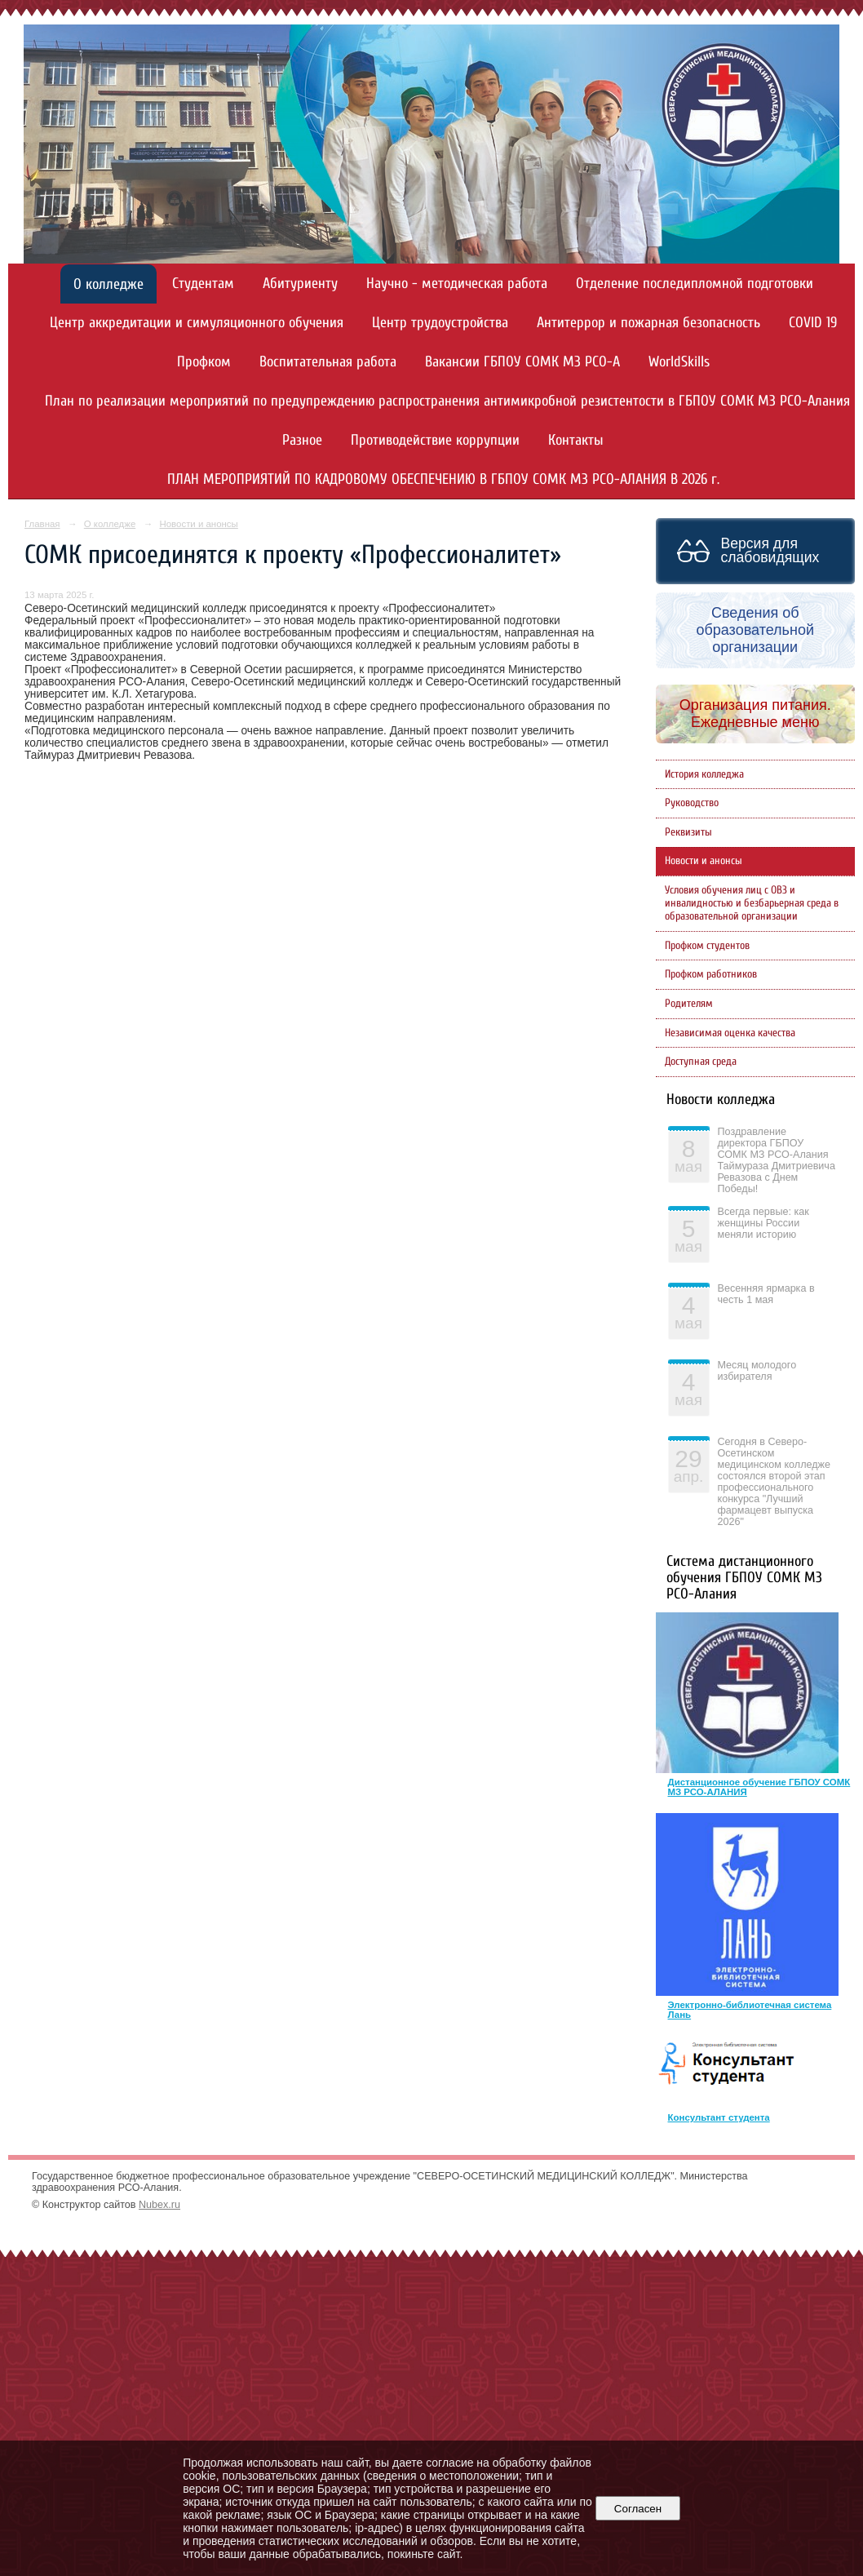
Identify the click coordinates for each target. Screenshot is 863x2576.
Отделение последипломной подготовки (694, 283)
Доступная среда (701, 1061)
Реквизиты (688, 832)
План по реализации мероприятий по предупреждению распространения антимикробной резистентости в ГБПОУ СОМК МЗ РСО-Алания (447, 401)
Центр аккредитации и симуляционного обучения (196, 322)
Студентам (203, 283)
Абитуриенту (300, 283)
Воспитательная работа (327, 361)
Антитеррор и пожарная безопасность (648, 322)
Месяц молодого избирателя (757, 1370)
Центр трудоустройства (440, 322)
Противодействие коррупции (435, 440)
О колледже (108, 284)
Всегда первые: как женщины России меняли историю (763, 1223)
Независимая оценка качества (730, 1033)
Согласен (637, 2509)
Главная (42, 524)
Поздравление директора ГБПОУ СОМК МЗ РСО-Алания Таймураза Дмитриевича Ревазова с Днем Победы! (776, 1160)
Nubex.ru (159, 2204)
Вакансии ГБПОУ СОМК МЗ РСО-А (522, 361)
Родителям (689, 1003)
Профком (204, 361)
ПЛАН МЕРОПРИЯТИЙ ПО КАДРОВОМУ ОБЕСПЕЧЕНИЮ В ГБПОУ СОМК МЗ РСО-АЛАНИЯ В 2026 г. (443, 479)
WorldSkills (679, 361)
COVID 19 (813, 322)
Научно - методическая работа (456, 283)
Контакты (576, 440)
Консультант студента (719, 2117)
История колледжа (704, 774)
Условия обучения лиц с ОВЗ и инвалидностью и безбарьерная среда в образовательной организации (752, 903)
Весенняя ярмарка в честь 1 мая (766, 1294)
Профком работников (711, 974)
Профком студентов (707, 945)
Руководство (692, 802)
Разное (302, 440)
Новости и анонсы (198, 524)
